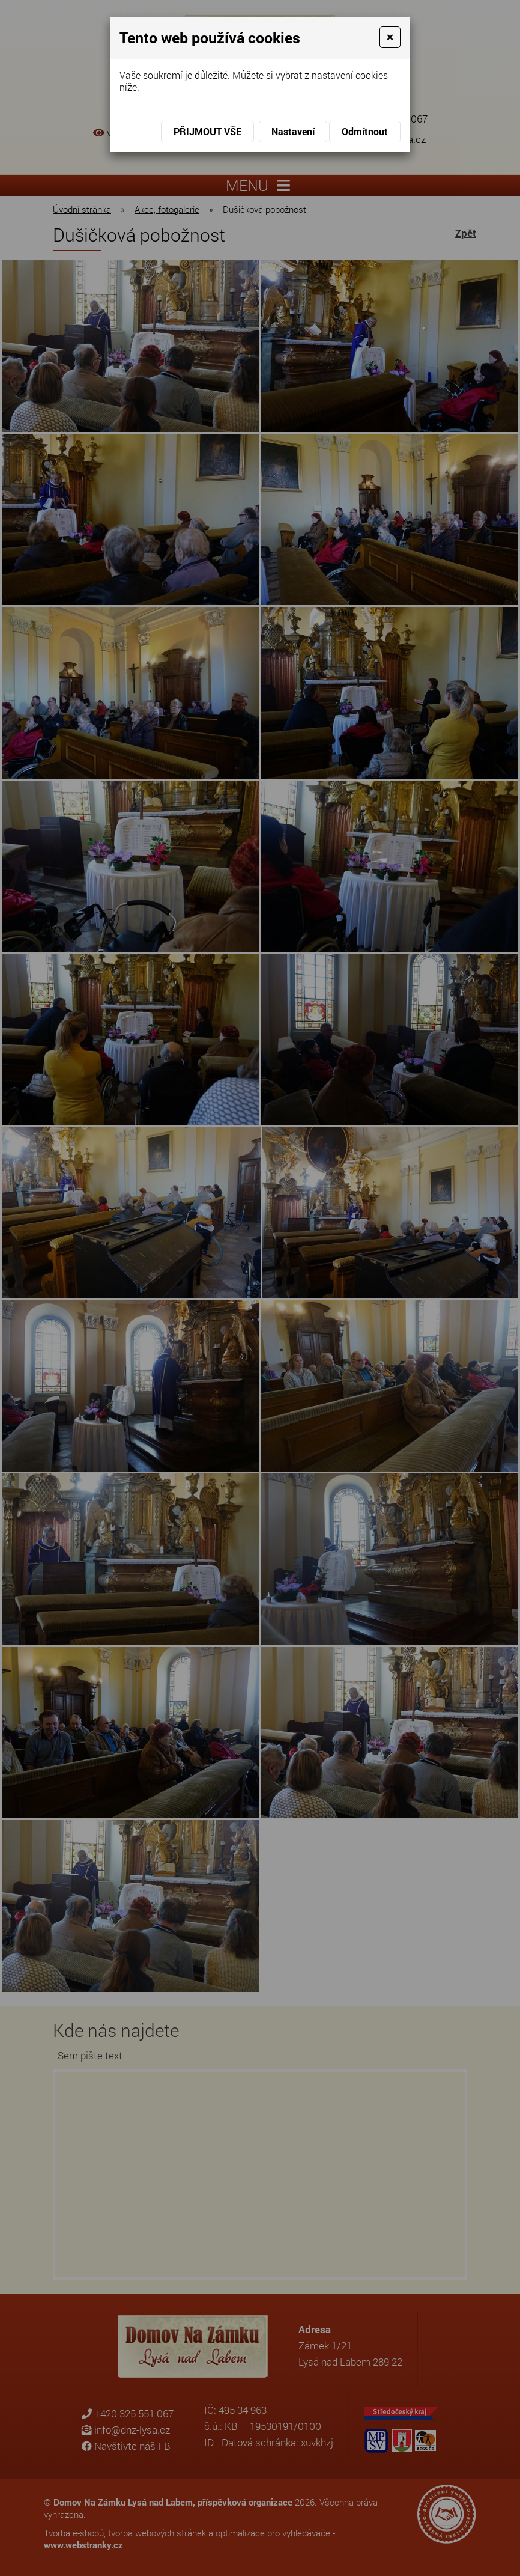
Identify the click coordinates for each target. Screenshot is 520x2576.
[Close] (390, 37)
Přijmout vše (207, 131)
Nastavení (293, 131)
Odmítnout (365, 131)
